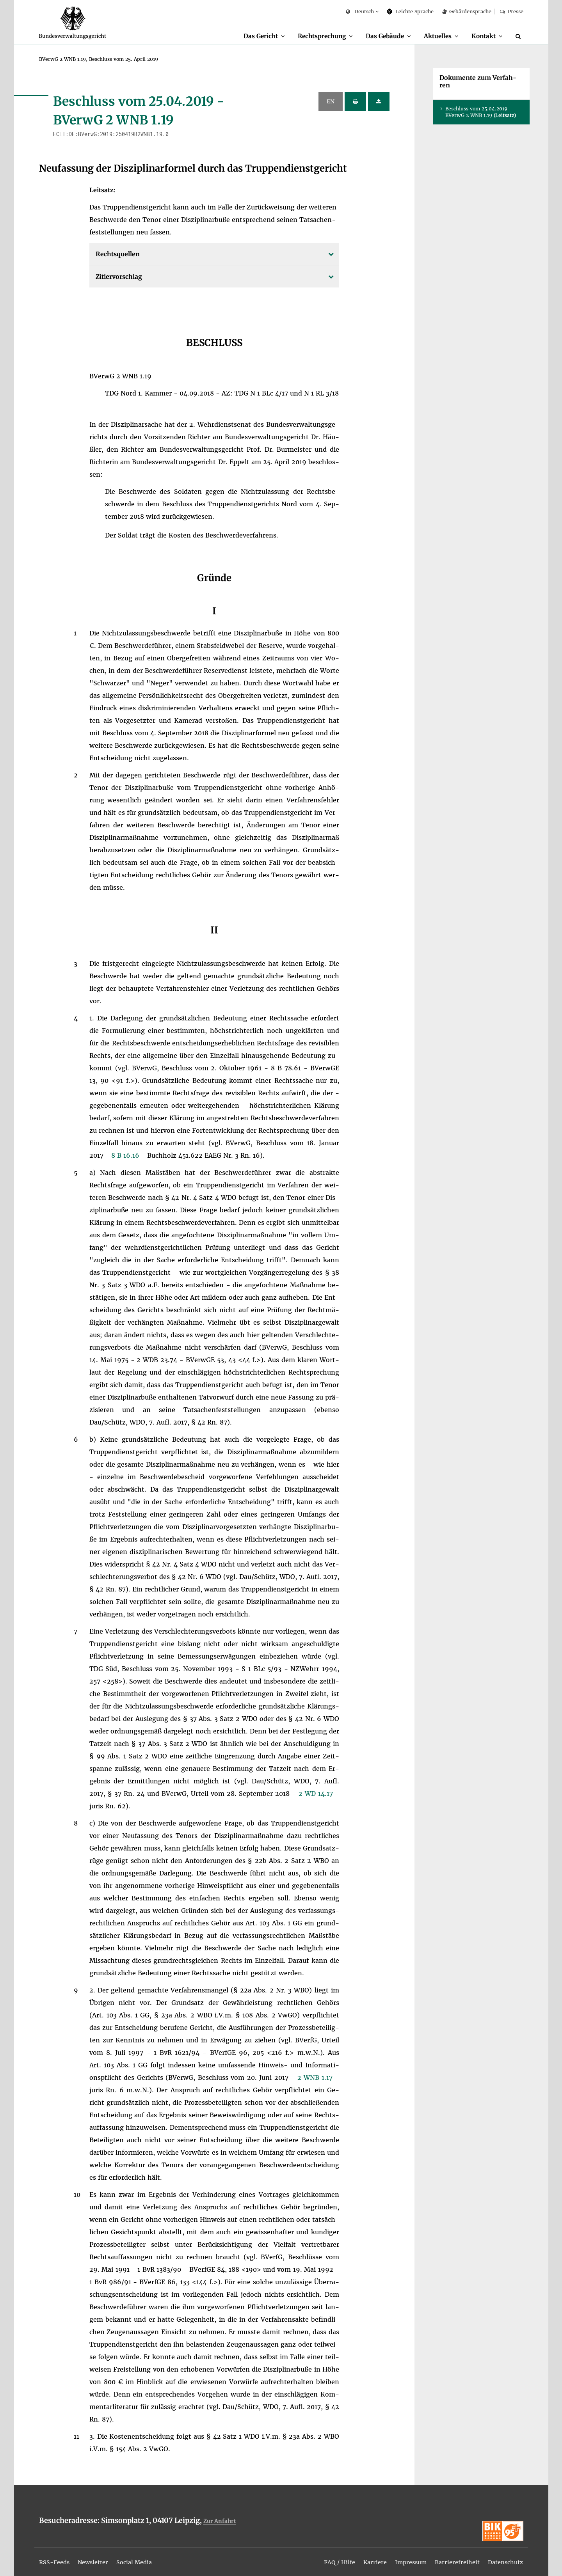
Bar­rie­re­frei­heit (451, 2557)
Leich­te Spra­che (410, 11)
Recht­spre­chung (311, 36)
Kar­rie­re (363, 2557)
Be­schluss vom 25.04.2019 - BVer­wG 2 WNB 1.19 (480, 112)
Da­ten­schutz (503, 2557)
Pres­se (511, 11)
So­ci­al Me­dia (143, 2557)
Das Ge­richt (246, 36)
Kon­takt (482, 36)
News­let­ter (98, 2557)
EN (330, 101)
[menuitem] (250, 36)
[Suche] (519, 36)
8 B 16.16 (126, 1156)
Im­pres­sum (401, 2557)
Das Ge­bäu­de (377, 36)
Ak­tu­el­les (433, 36)
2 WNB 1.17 (316, 2078)
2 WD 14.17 (317, 1794)
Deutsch (359, 11)
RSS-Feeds (56, 2557)
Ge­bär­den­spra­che (466, 11)
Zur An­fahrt (220, 2521)
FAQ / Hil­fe (325, 2557)
